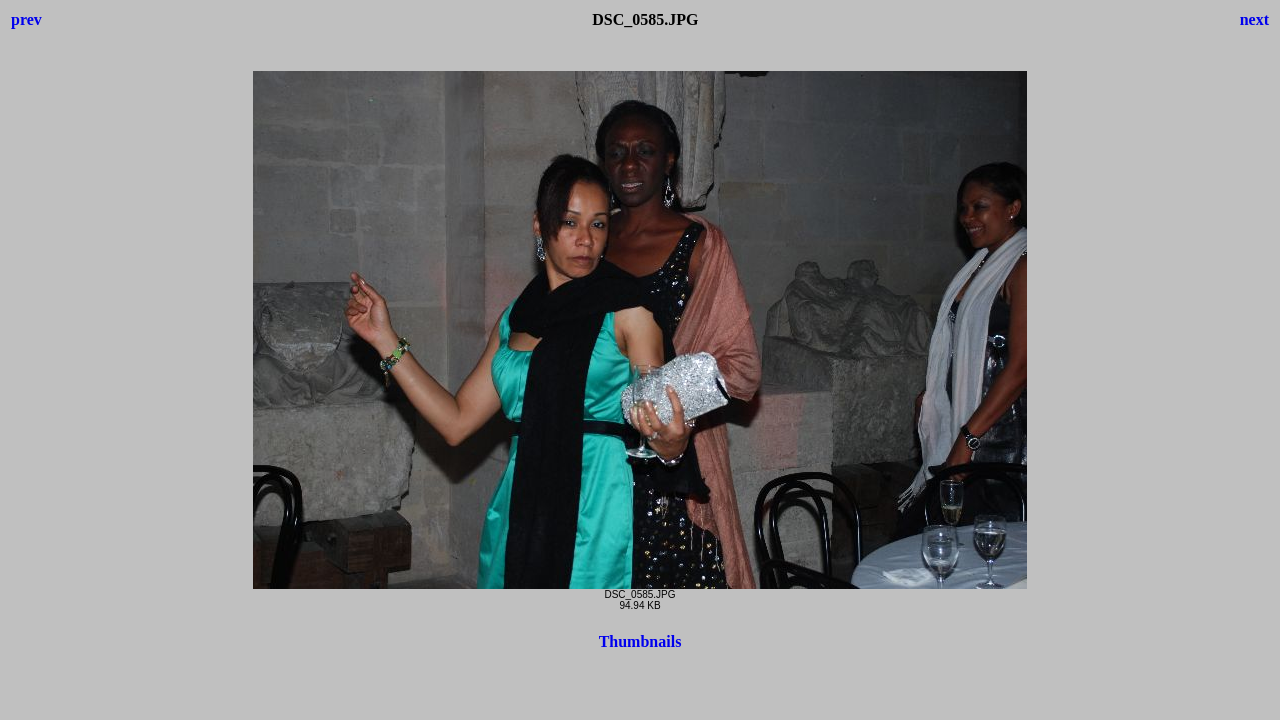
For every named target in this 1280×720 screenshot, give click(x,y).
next (1254, 19)
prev (26, 19)
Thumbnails (640, 641)
